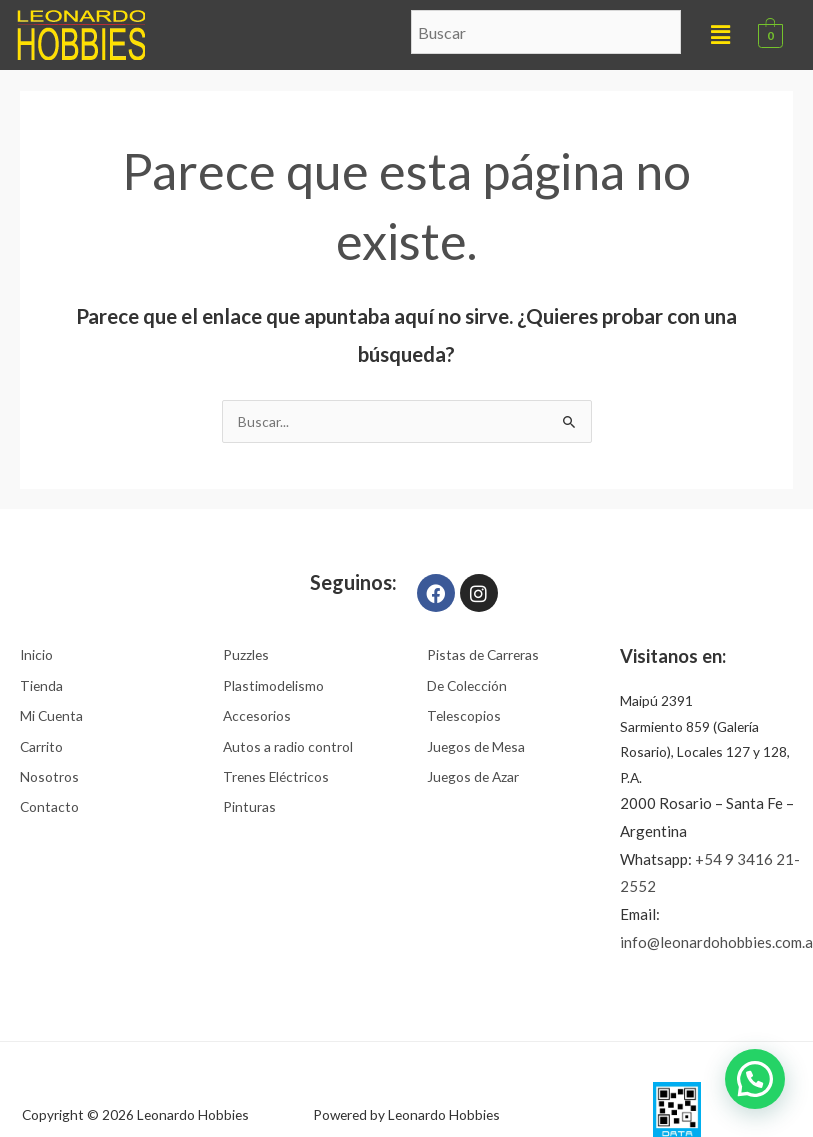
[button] (721, 34)
